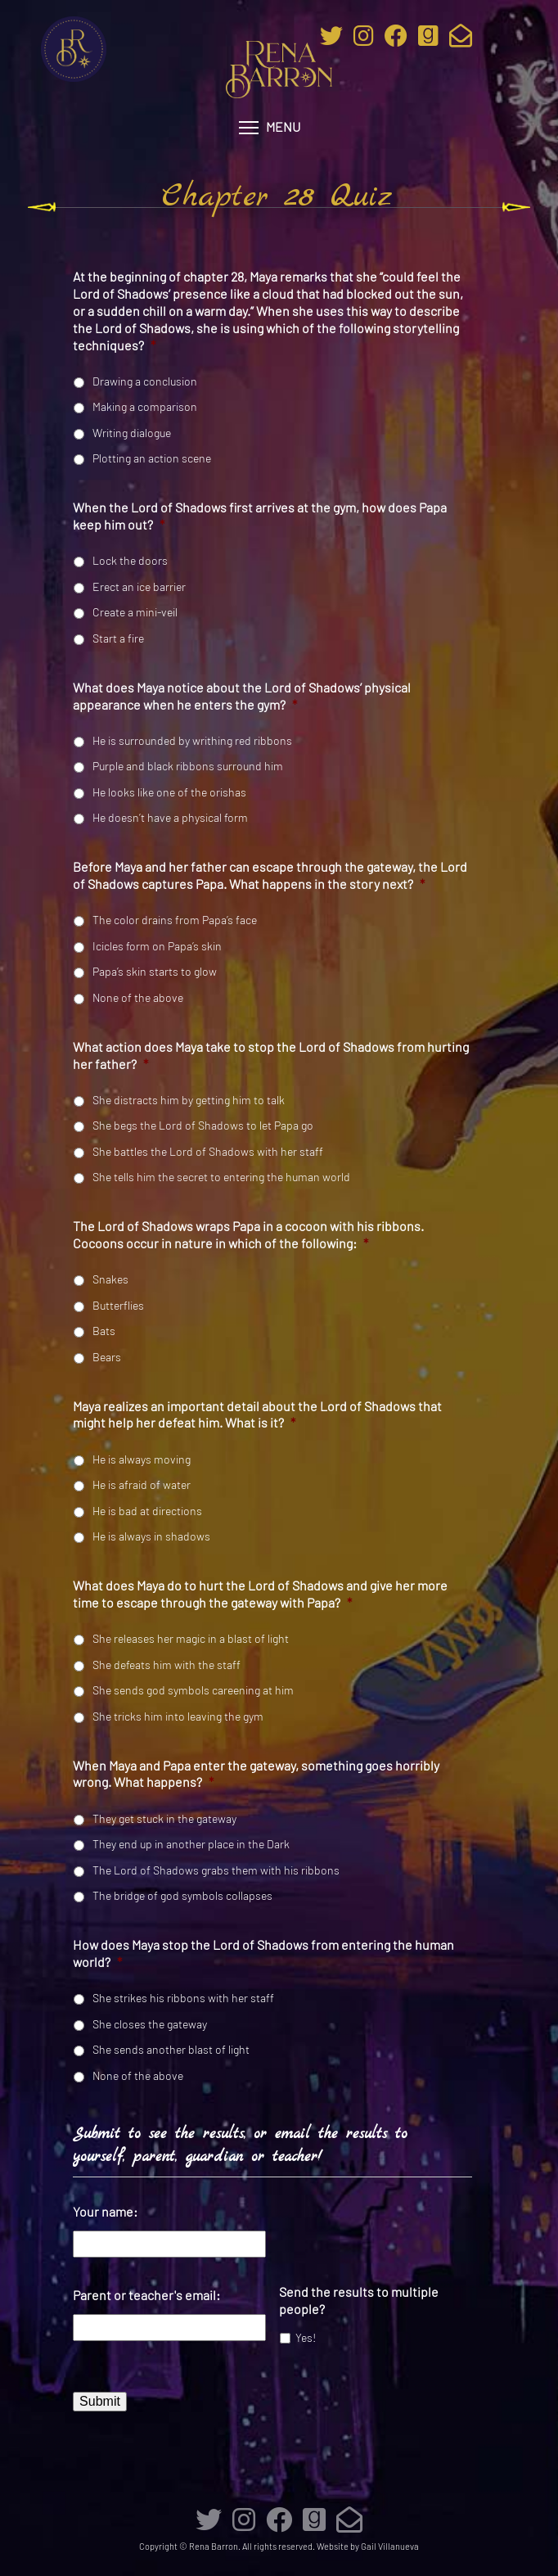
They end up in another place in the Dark (191, 1844)
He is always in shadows (151, 1536)
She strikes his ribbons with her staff (183, 1998)
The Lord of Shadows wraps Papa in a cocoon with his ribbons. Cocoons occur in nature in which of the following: (248, 1234)
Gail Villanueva (390, 2546)
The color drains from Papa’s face (174, 920)
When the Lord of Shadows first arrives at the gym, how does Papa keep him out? (260, 515)
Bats (103, 1331)
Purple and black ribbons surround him (187, 766)
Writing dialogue (131, 433)
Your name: (105, 2211)
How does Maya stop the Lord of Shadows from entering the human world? (263, 1953)
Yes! (305, 2337)
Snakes (110, 1279)
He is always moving (141, 1459)
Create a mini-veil (135, 612)
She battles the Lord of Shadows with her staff (207, 1151)
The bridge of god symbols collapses (182, 1895)
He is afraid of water (141, 1484)
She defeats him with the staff (166, 1664)
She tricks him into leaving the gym (177, 1716)
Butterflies (118, 1305)
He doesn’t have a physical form (170, 817)
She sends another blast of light (171, 2049)
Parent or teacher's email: (146, 2295)
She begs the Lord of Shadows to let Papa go (202, 1125)
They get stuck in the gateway (164, 1818)
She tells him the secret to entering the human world (221, 1177)
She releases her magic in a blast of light (190, 1638)
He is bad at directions (147, 1511)
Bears (106, 1357)
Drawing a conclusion (144, 381)
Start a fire (118, 638)
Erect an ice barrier (139, 586)
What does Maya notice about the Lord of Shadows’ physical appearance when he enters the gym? (242, 695)
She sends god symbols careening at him (193, 1690)
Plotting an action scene (151, 458)
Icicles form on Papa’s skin (157, 946)
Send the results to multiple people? (359, 2300)
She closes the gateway (149, 2024)
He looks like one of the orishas (169, 792)
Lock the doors (130, 560)
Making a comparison (144, 406)
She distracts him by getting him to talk (188, 1100)
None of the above (137, 997)
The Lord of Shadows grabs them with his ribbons (216, 1870)
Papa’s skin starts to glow (154, 971)
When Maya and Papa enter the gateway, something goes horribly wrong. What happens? (256, 1773)
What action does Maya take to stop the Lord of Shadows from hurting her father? (271, 1055)
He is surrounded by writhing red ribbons (192, 740)
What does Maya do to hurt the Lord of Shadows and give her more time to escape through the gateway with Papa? (260, 1593)
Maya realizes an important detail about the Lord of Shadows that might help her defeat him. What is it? (257, 1414)
